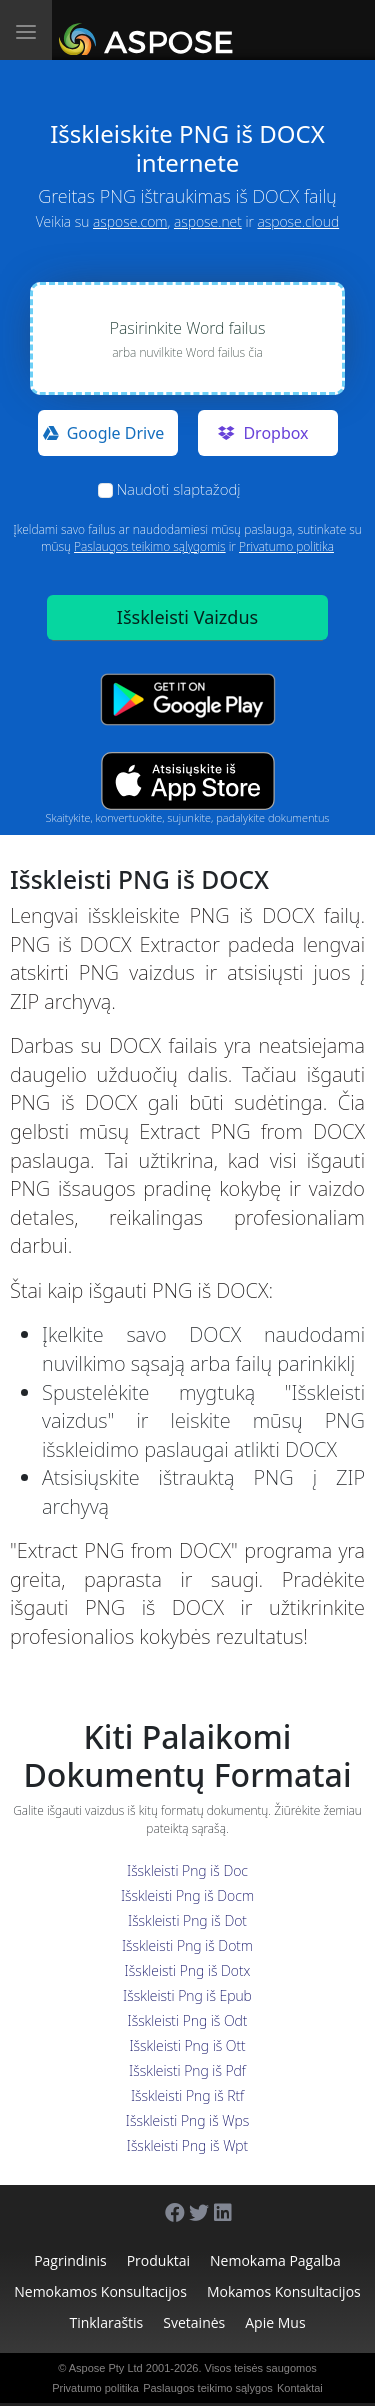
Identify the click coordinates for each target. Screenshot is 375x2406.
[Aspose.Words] (149, 30)
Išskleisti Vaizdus (187, 617)
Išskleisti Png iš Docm (187, 1895)
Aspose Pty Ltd (106, 2368)
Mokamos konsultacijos (284, 2291)
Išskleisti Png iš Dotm (187, 1945)
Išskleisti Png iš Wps (187, 2120)
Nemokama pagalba (275, 2260)
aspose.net (208, 221)
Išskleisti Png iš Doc (187, 1870)
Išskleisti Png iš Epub (187, 1995)
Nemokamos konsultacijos (100, 2291)
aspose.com (130, 221)
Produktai (158, 2260)
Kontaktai (300, 2388)
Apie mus (275, 2322)
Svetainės (194, 2322)
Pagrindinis (70, 2260)
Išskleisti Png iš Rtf (187, 2095)
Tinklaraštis (106, 2322)
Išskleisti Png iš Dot (187, 1920)
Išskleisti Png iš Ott (187, 2045)
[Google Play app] (188, 699)
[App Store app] (188, 781)
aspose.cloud (298, 221)
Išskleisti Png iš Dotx (188, 1970)
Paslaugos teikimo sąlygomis (150, 546)
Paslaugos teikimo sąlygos (208, 2388)
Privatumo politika (286, 546)
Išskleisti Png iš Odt (188, 2020)
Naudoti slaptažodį (178, 489)
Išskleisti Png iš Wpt (187, 2145)
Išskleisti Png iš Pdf (187, 2070)
